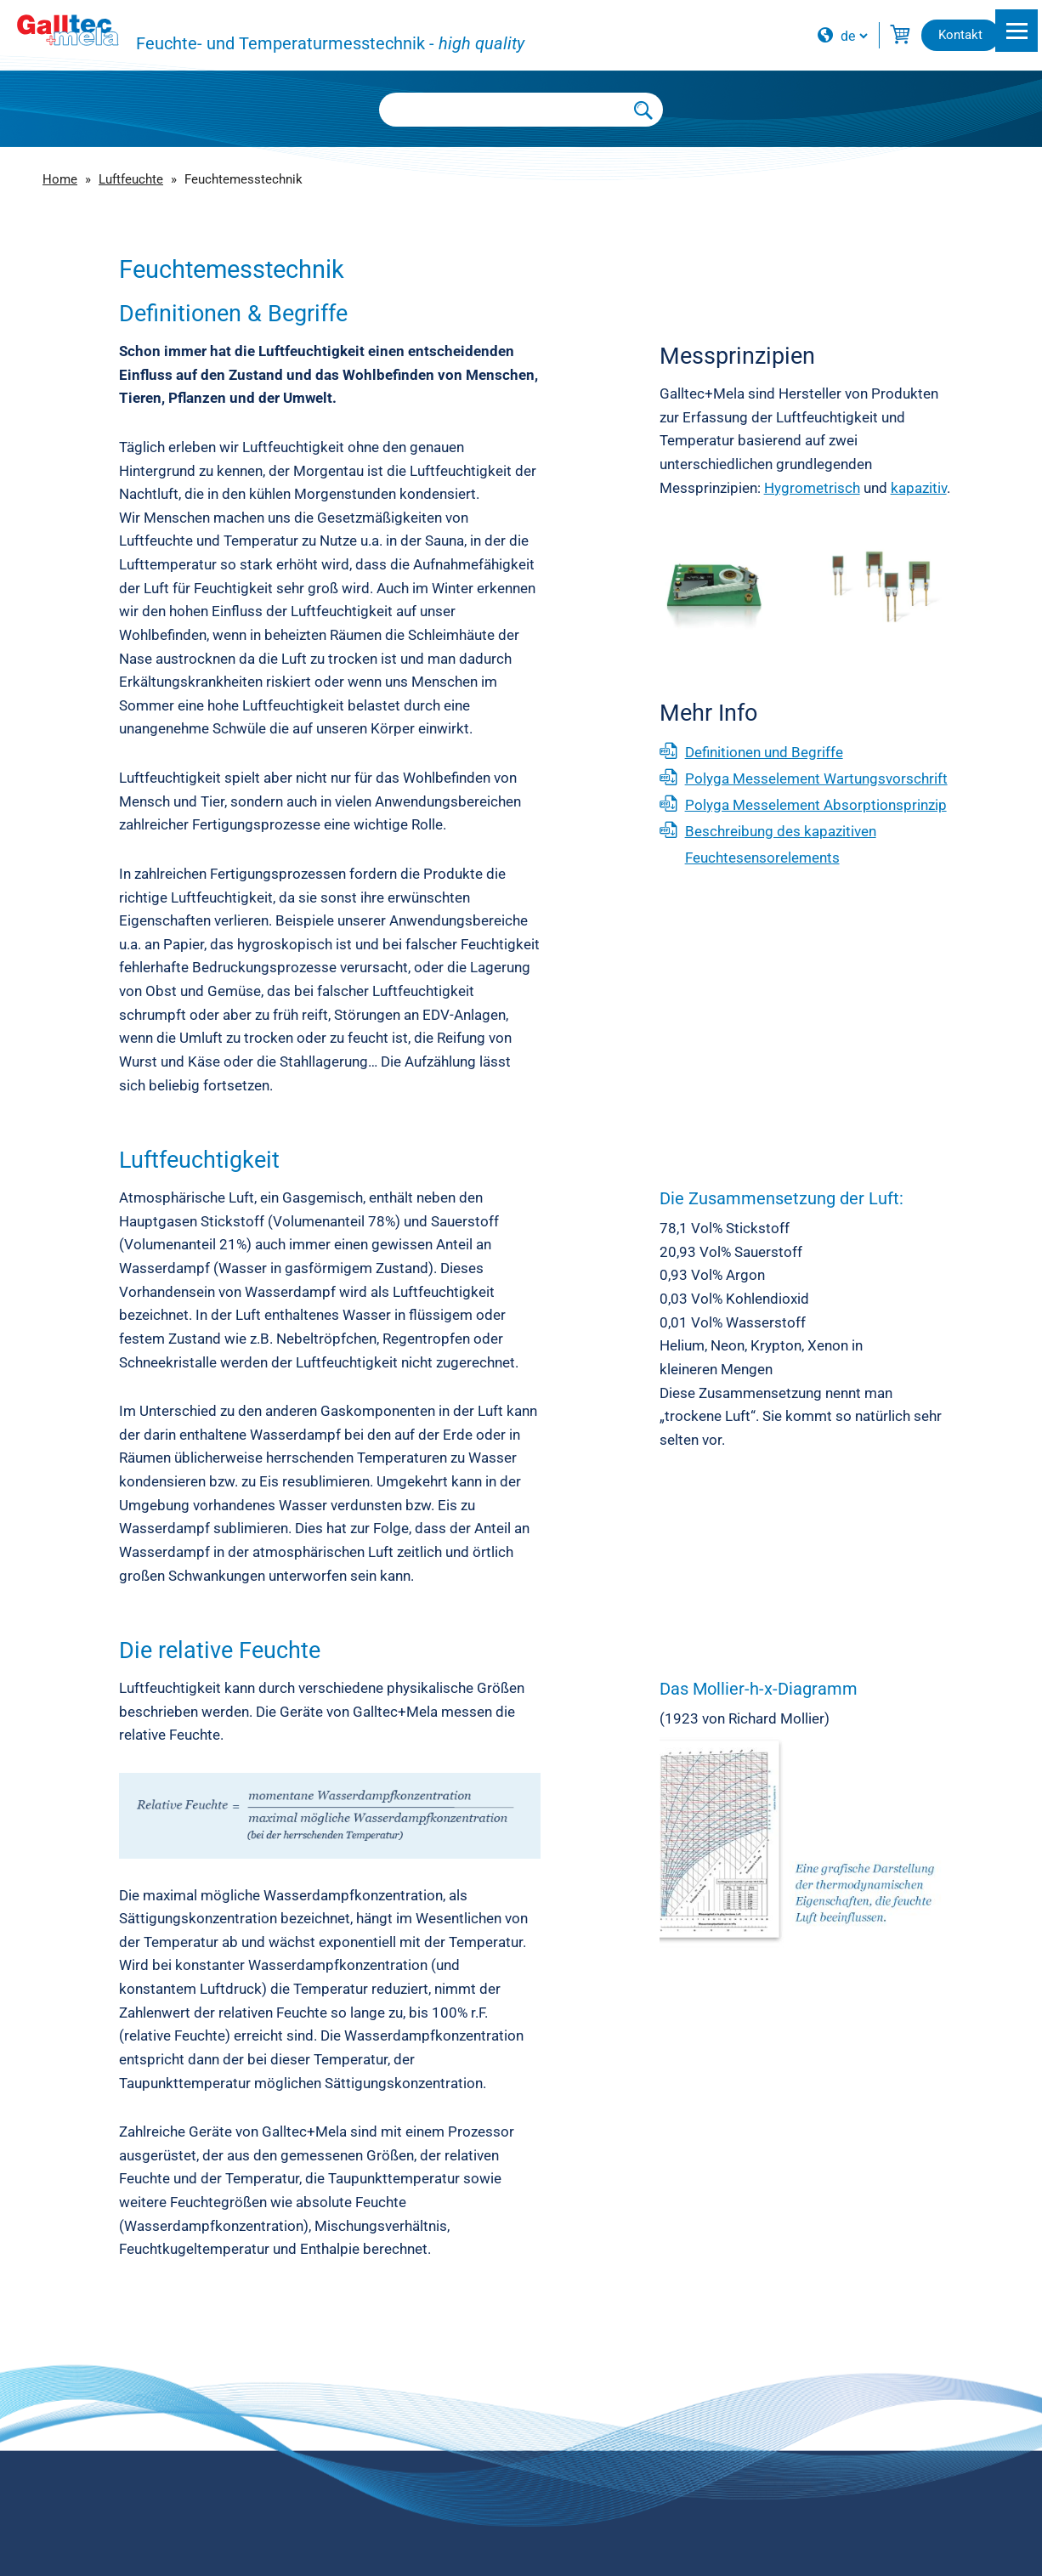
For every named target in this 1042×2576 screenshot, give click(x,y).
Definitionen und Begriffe (764, 752)
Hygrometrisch (812, 487)
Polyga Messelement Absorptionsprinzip (816, 804)
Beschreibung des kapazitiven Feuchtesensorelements (780, 844)
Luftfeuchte (131, 179)
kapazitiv (919, 487)
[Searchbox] (502, 110)
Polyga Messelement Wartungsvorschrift (816, 778)
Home (59, 179)
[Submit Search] (644, 110)
